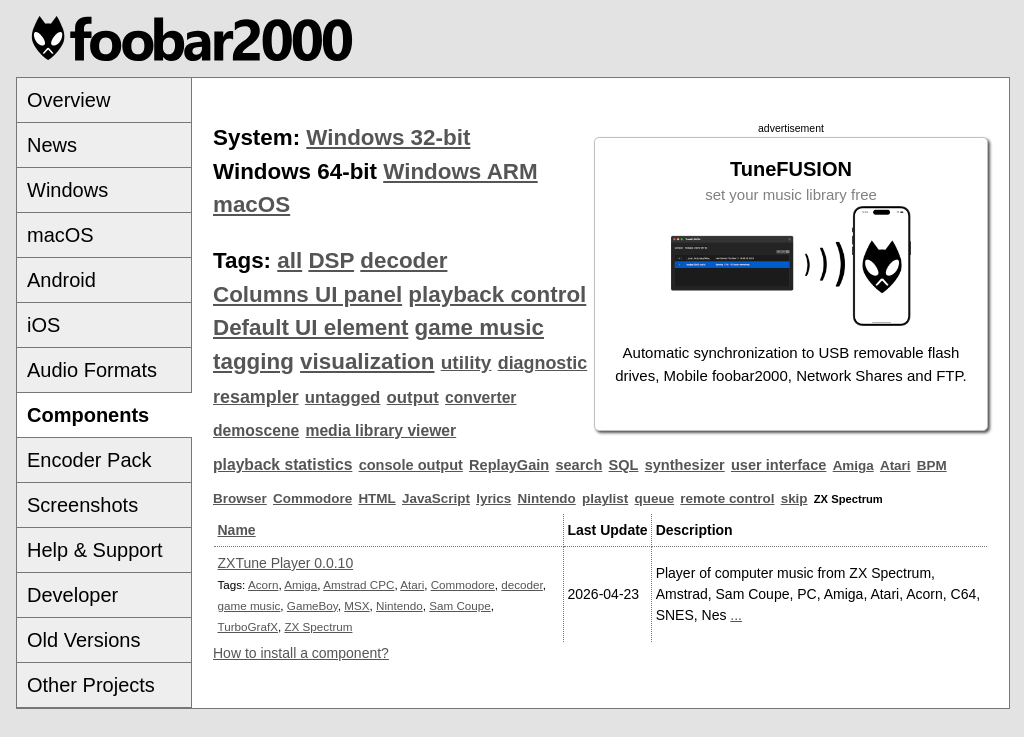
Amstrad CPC (358, 584)
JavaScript (436, 498)
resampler (256, 397)
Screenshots (82, 505)
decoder (403, 260)
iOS (43, 325)
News (52, 145)
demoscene (256, 430)
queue (655, 498)
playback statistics (282, 464)
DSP (331, 260)
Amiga (853, 465)
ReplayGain (509, 465)
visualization (367, 361)
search (578, 465)
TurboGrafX (248, 626)
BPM (932, 465)
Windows (67, 190)
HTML (376, 498)
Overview (68, 100)
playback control (497, 294)
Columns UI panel (307, 294)
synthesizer (685, 465)
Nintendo (547, 498)
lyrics (493, 498)
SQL (624, 465)
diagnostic (543, 363)
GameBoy (312, 605)
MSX (356, 605)
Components (88, 415)
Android (61, 280)
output (413, 397)
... (736, 615)
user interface (778, 465)
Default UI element (310, 327)
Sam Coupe (460, 605)
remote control (727, 498)
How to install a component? (301, 653)
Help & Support (95, 550)
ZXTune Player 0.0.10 (286, 563)
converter (480, 397)
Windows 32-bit (388, 137)
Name (237, 530)
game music (479, 327)
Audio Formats (92, 370)
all (289, 260)
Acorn (263, 584)
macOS (60, 235)
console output (411, 465)
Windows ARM (460, 171)
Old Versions (83, 640)
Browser (240, 498)
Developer (72, 595)
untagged (343, 397)
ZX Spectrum (318, 626)
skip (794, 498)
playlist (605, 498)
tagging (253, 361)
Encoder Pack (89, 460)
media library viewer (380, 430)
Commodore (312, 498)
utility (466, 362)
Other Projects (91, 685)
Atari (895, 465)
